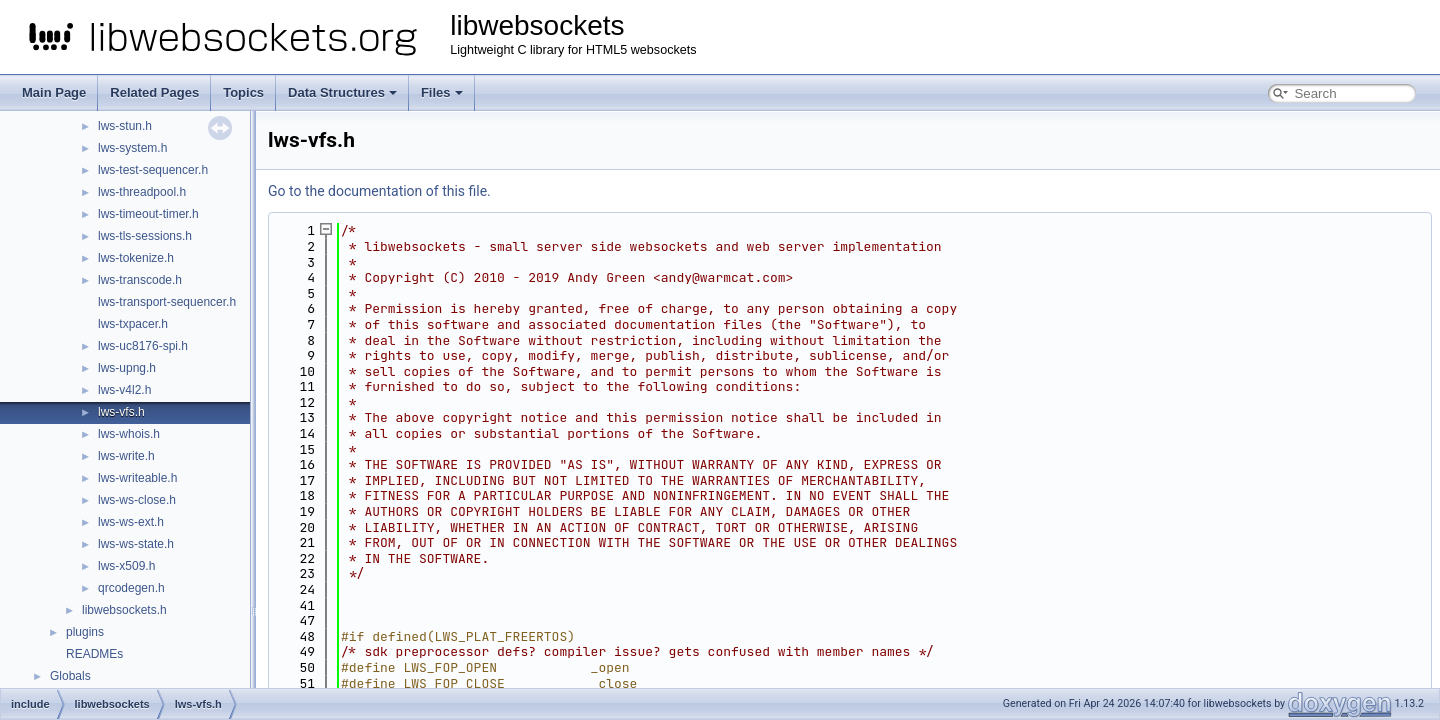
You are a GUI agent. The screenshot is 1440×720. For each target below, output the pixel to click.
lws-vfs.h (121, 412)
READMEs (94, 654)
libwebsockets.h (124, 610)
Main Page (54, 92)
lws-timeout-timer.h (148, 214)
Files (442, 92)
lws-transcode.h (140, 280)
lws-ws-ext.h (131, 522)
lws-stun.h (125, 126)
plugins (85, 632)
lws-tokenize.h (136, 258)
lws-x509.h (126, 566)
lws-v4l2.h (124, 390)
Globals (70, 676)
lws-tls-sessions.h (145, 236)
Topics (243, 92)
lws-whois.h (129, 434)
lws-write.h (126, 456)
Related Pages (154, 92)
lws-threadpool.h (142, 192)
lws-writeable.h (137, 478)
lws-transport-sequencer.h (167, 302)
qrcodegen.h (131, 588)
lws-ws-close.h (137, 500)
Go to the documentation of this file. (379, 191)
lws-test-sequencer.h (153, 170)
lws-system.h (132, 148)
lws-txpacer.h (133, 324)
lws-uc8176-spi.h (143, 346)
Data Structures (342, 92)
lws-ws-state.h (136, 544)
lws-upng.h (127, 368)
